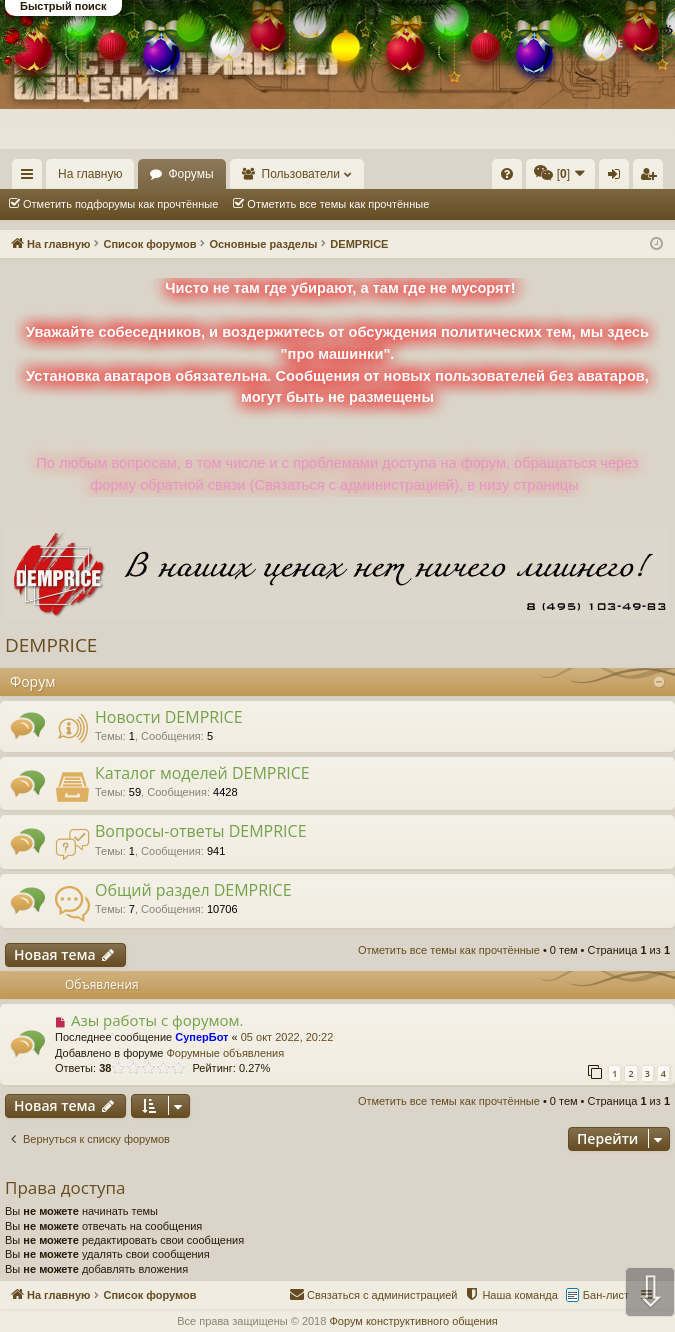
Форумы (190, 174)
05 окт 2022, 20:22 (287, 1037)
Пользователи (301, 174)
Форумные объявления (225, 1053)
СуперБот (201, 1037)
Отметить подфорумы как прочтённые (120, 204)
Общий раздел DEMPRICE (193, 890)
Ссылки (31, 178)
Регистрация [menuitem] (652, 178)
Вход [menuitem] (618, 178)
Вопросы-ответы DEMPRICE (201, 831)
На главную (90, 174)
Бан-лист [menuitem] (606, 1295)
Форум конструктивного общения (413, 1321)
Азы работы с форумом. (157, 1020)
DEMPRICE (51, 645)
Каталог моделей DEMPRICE (202, 773)
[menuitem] (507, 174)
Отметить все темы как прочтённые (338, 204)
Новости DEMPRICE (169, 717)
